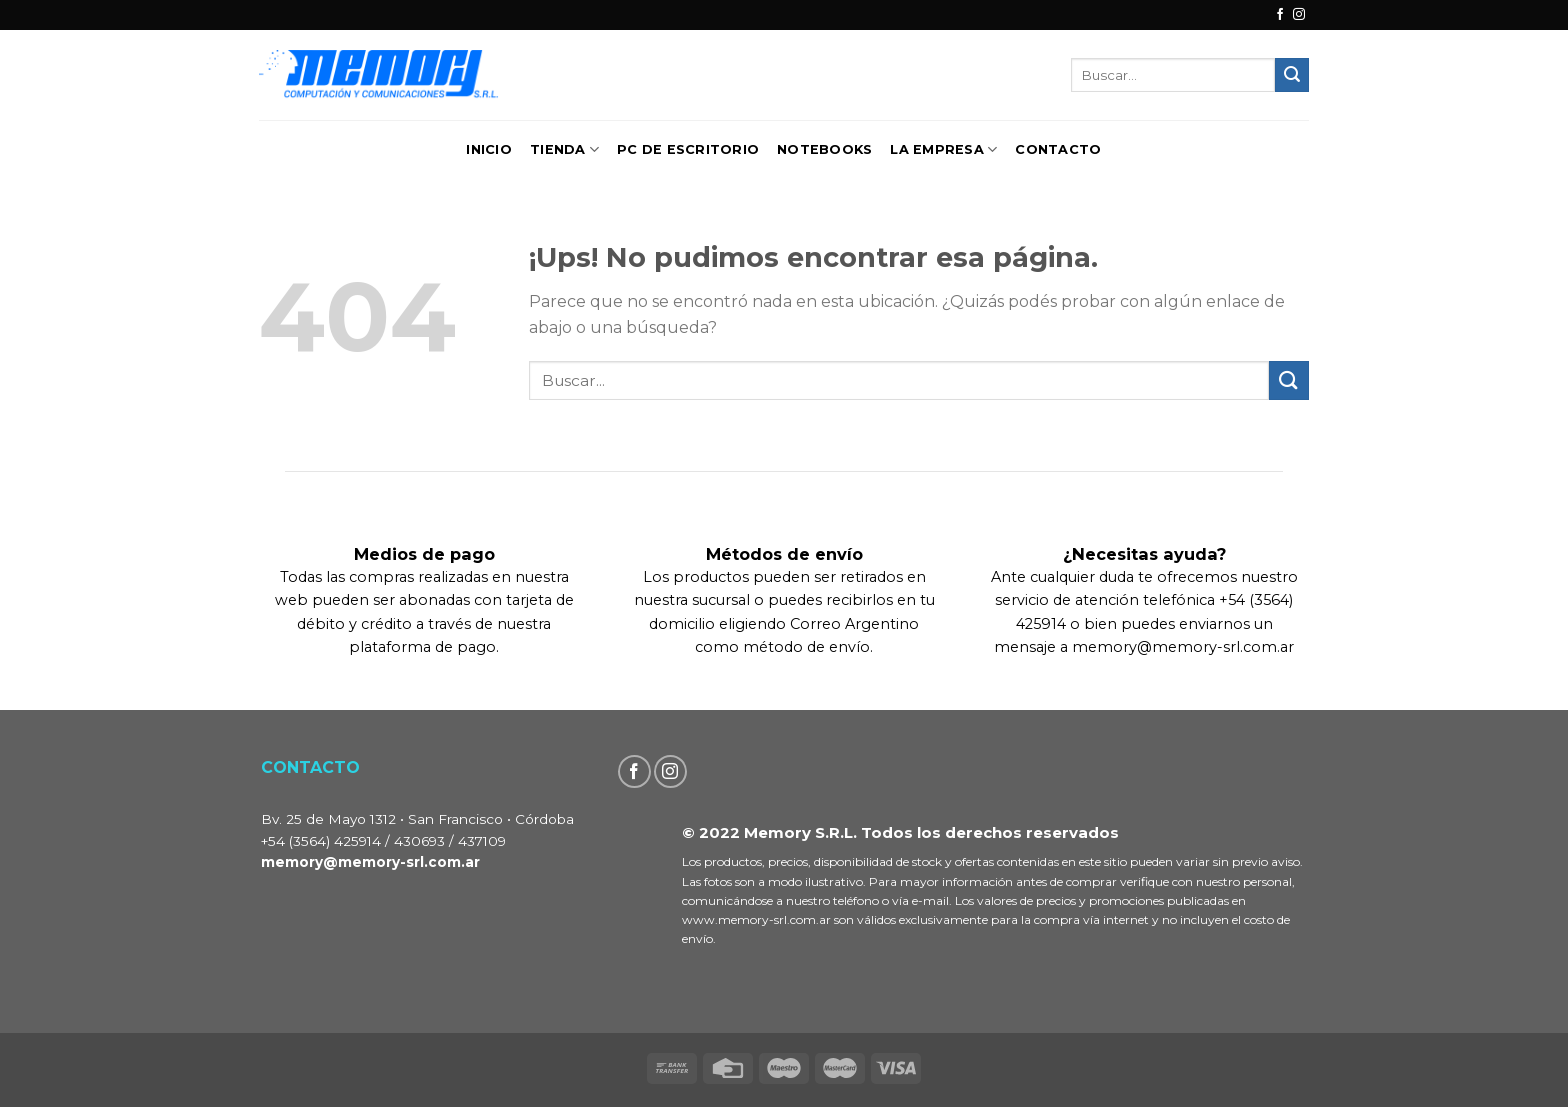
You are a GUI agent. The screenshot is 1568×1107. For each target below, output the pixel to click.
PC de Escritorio (688, 149)
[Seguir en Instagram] (1299, 15)
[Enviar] (1292, 75)
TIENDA (564, 149)
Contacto (1058, 149)
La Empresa (943, 149)
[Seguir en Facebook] (1280, 15)
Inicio (489, 149)
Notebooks (824, 149)
